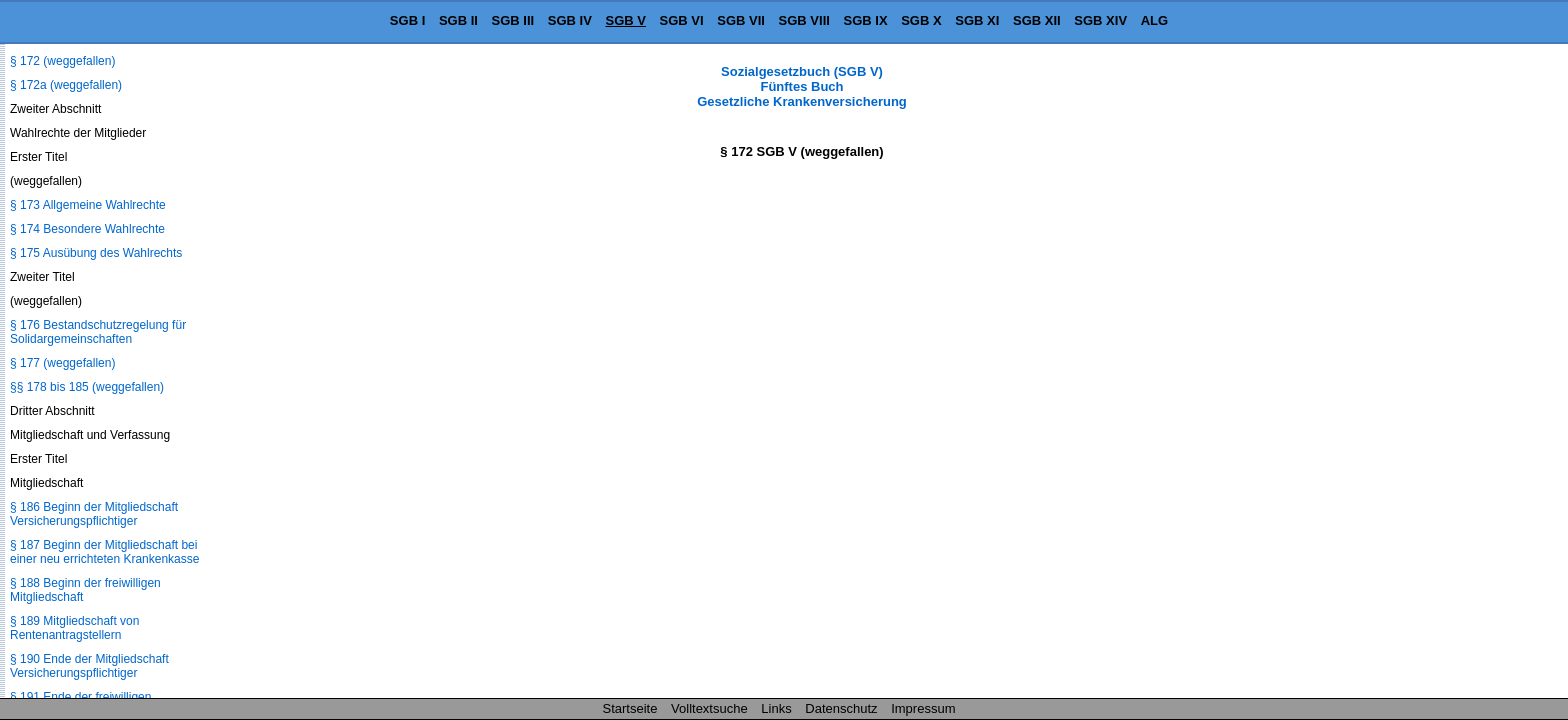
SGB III (513, 20)
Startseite (630, 708)
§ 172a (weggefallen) (66, 85)
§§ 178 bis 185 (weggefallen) (87, 387)
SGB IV (570, 20)
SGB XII (1037, 20)
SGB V (625, 20)
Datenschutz (841, 708)
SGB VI (682, 20)
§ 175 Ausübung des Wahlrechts (96, 253)
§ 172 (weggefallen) (62, 61)
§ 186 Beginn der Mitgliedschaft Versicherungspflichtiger (94, 514)
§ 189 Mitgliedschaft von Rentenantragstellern (74, 628)
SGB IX (866, 20)
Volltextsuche (709, 708)
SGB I (407, 20)
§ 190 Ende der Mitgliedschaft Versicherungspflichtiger (89, 666)
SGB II (458, 20)
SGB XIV (1100, 20)
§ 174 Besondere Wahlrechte (87, 229)
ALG (1154, 20)
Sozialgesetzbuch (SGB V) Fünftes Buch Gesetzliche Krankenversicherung (802, 86)
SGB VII (741, 20)
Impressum (923, 708)
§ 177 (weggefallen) (62, 363)
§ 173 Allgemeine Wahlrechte (88, 205)
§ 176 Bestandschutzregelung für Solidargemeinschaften (98, 332)
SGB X (921, 20)
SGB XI (977, 20)
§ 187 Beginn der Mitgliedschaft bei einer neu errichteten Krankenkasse (104, 552)
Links (776, 708)
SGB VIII (804, 20)
